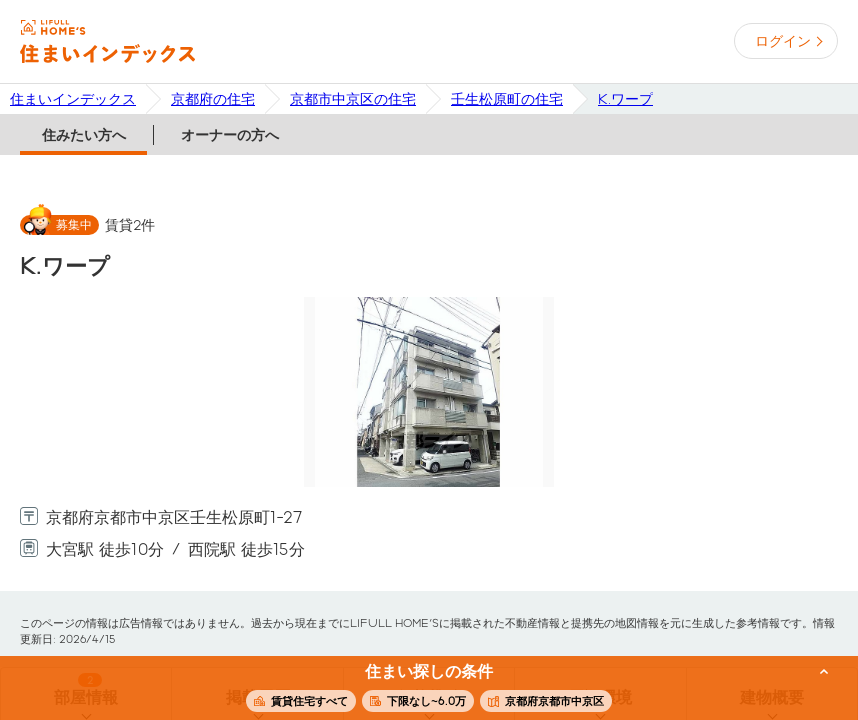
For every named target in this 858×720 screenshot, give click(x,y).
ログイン (783, 41)
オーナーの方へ (230, 135)
